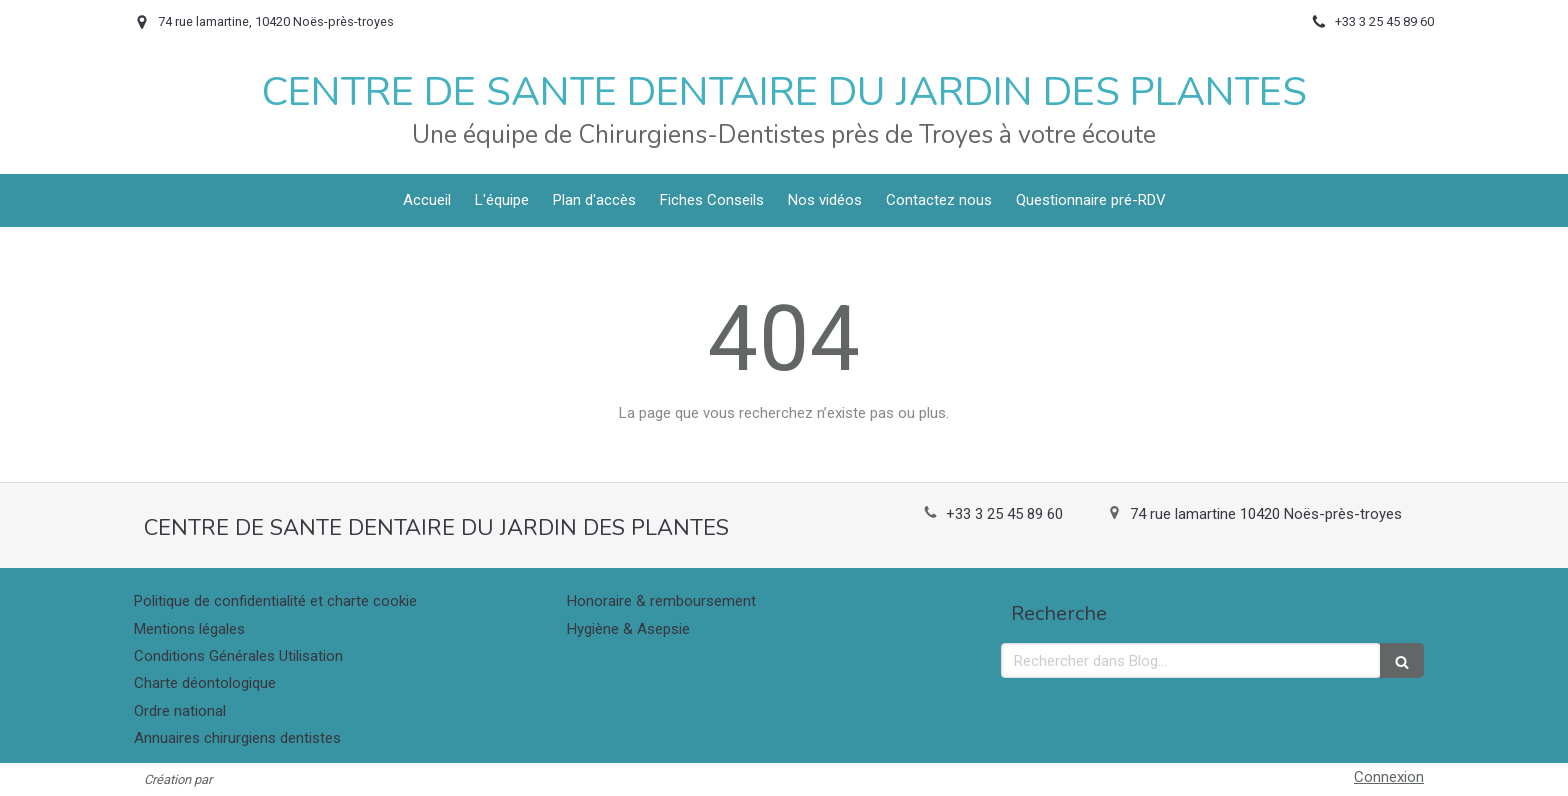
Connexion (1389, 777)
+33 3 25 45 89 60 (1004, 514)
